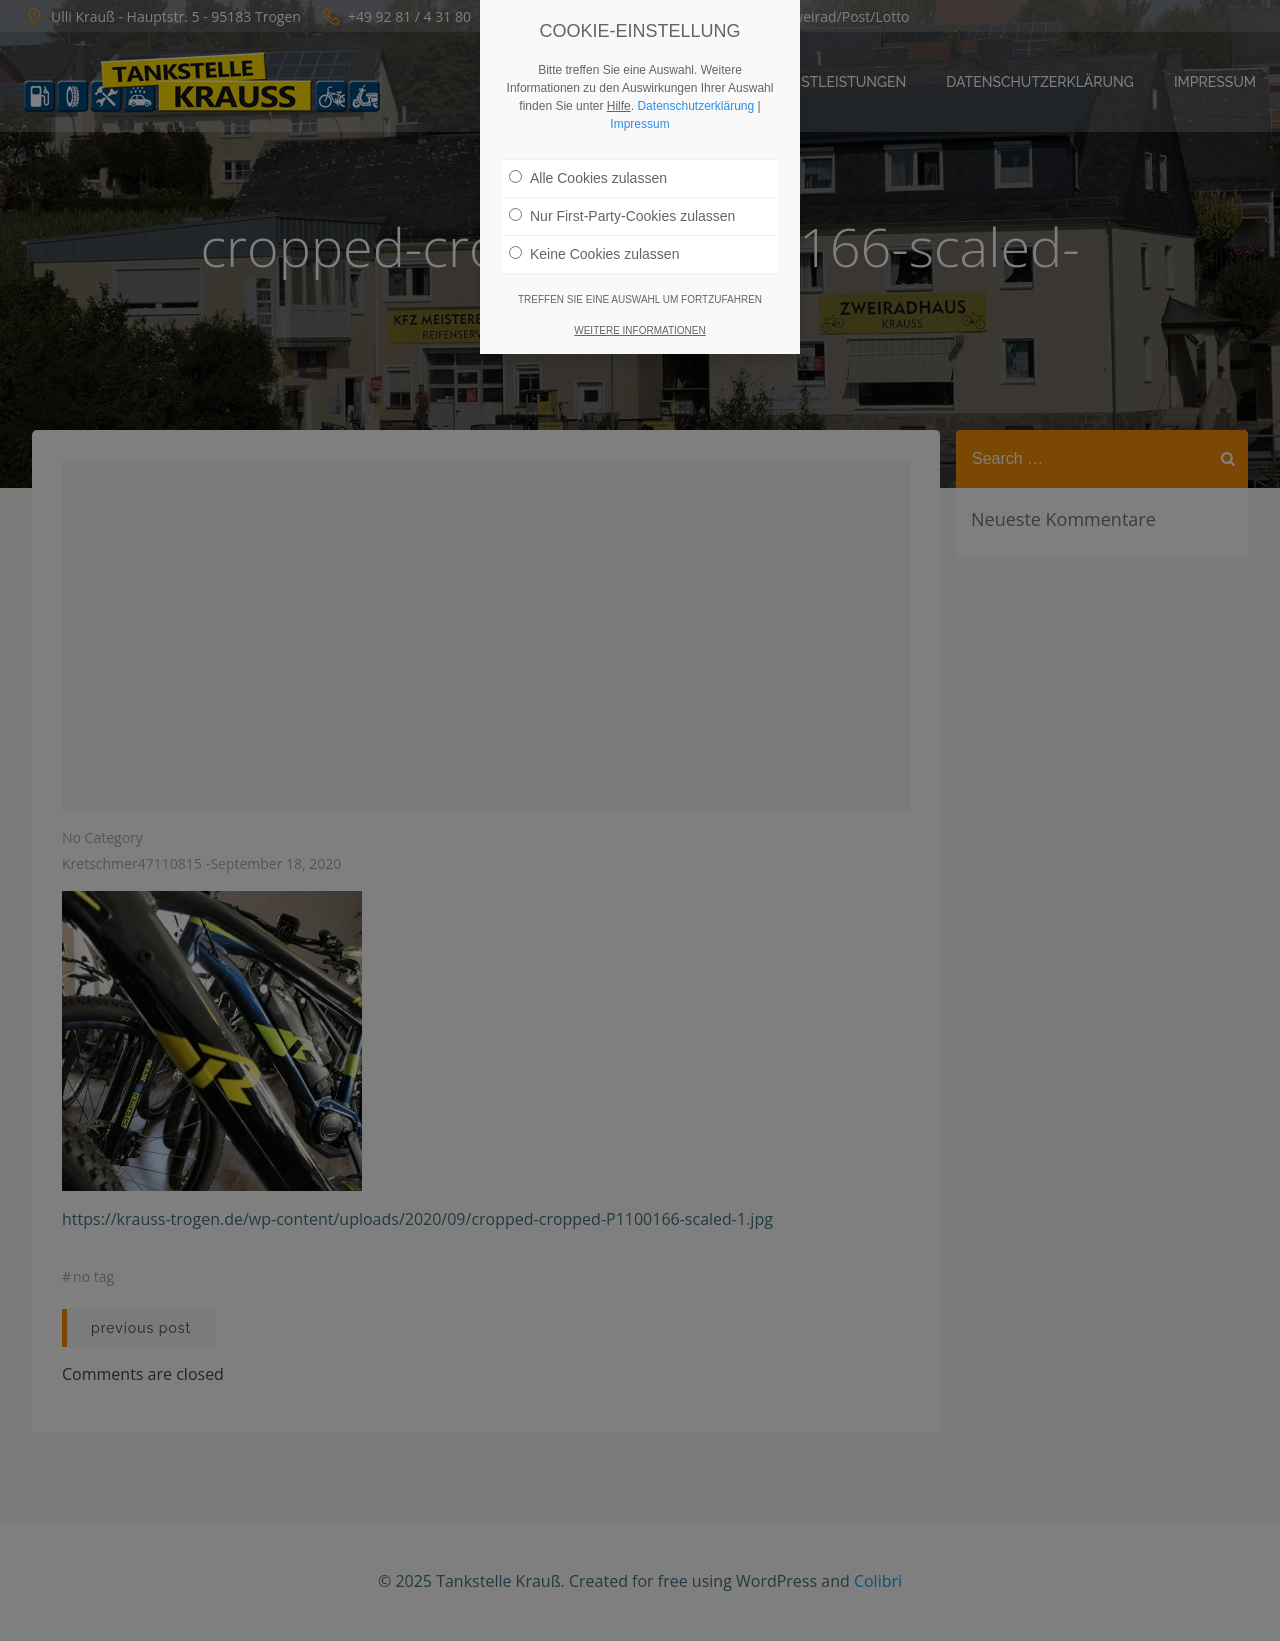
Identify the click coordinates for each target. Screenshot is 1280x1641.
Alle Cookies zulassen (588, 169)
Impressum (639, 115)
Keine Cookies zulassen (594, 245)
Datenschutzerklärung (695, 97)
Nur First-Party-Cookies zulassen (622, 207)
